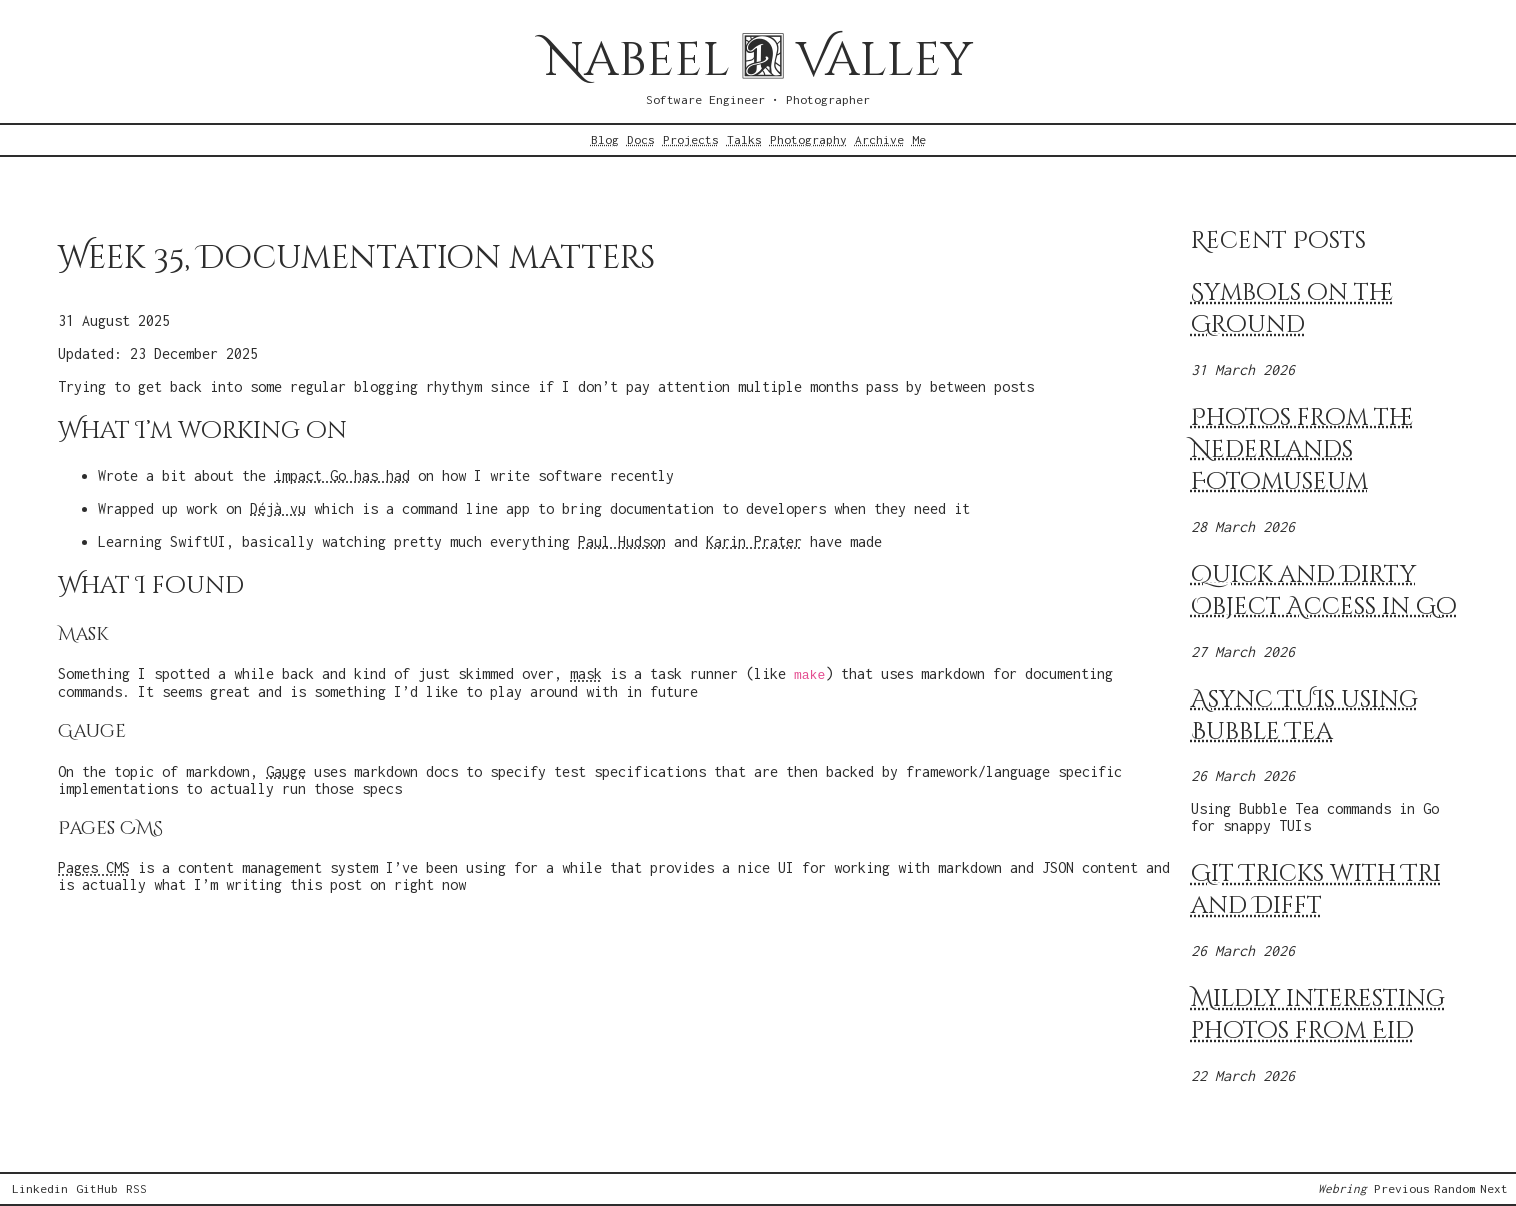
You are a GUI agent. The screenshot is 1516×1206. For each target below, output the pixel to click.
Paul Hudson (622, 541)
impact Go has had (342, 475)
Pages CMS (94, 867)
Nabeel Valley (758, 60)
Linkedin (40, 1189)
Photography (808, 140)
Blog (605, 140)
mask (586, 673)
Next (1494, 1189)
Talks (744, 140)
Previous (1402, 1189)
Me (919, 140)
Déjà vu (278, 508)
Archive (879, 140)
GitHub (97, 1189)
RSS (136, 1189)
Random (1455, 1189)
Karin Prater (754, 541)
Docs (641, 140)
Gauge (286, 771)
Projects (691, 140)
